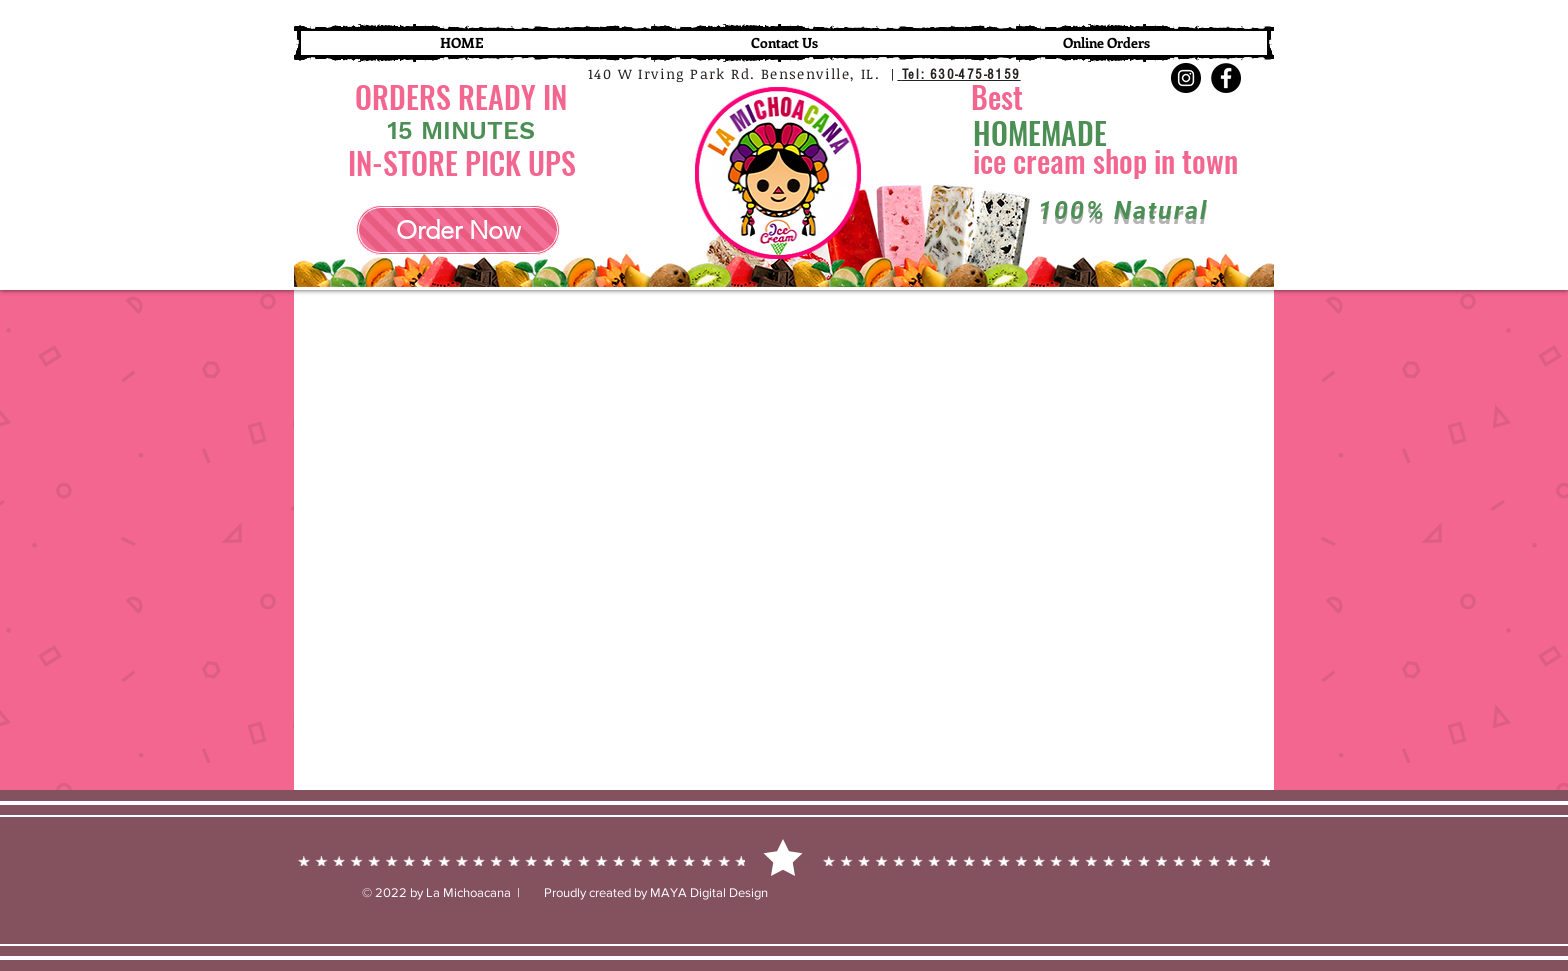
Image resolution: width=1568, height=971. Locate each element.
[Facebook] (1226, 78)
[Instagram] (1186, 78)
